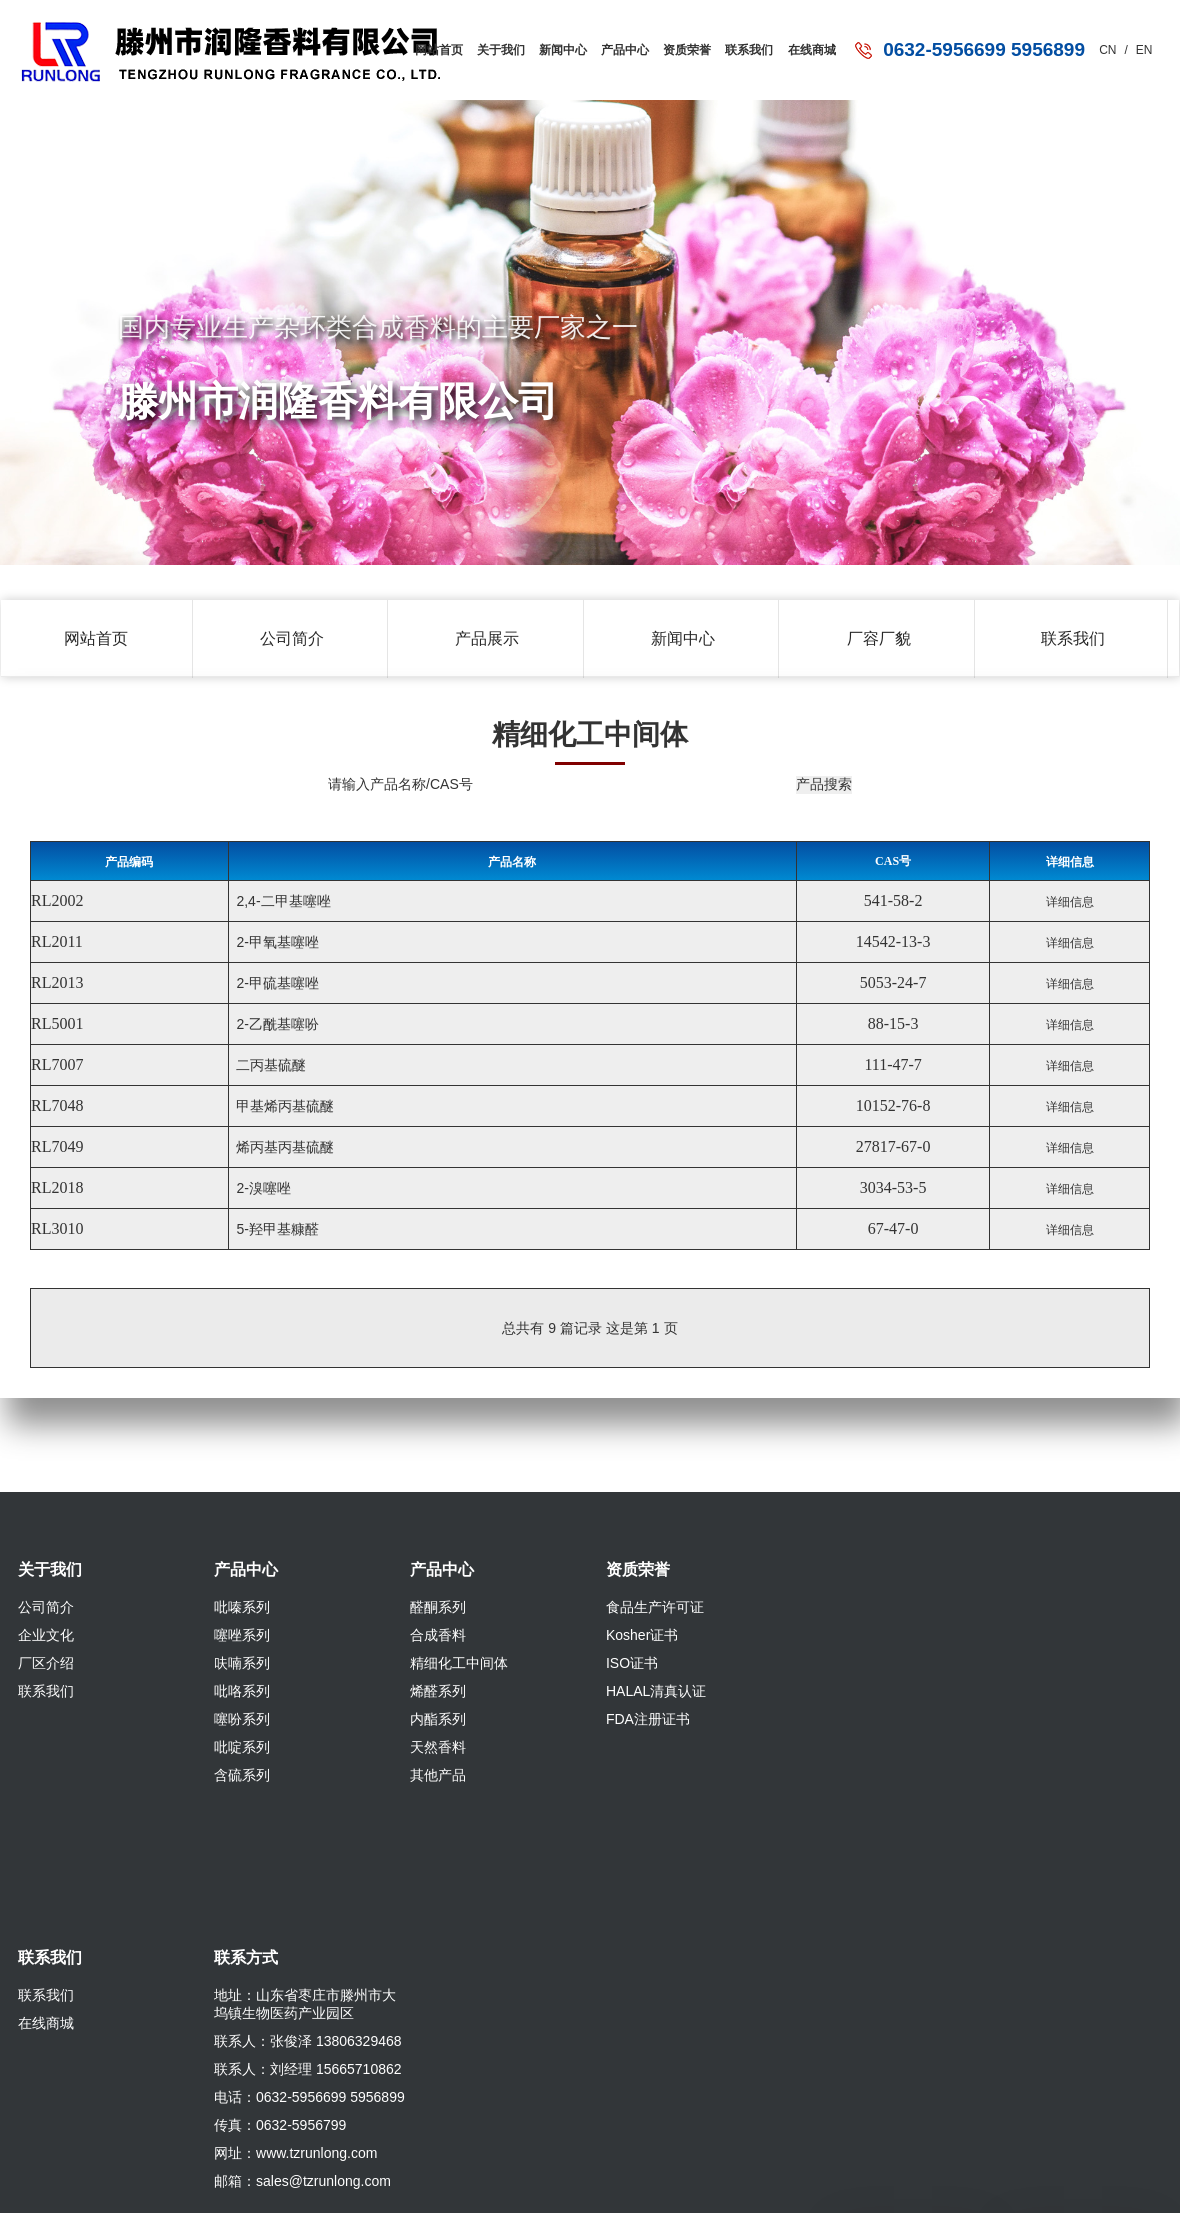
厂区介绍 (46, 1663)
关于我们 (490, 45)
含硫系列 (242, 1775)
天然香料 (438, 1747)
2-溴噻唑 (262, 1188)
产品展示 (487, 638)
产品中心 (618, 45)
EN (1144, 50)
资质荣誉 (683, 45)
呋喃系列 (242, 1663)
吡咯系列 (242, 1691)
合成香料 (438, 1635)
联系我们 (747, 45)
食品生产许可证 (655, 1607)
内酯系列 (438, 1719)
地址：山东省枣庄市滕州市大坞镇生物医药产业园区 (305, 2004)
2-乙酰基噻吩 (276, 1024)
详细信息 (1070, 902)
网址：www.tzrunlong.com (295, 2153)
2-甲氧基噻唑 (276, 942)
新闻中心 (554, 45)
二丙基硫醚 (270, 1065)
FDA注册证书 (648, 1719)
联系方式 (246, 1957)
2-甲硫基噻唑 (276, 983)
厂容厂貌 (879, 638)
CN (1107, 50)
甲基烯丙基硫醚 (284, 1106)
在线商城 (811, 45)
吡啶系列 (242, 1747)
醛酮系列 (438, 1607)
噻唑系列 (242, 1635)
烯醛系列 (438, 1691)
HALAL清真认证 (656, 1691)
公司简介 (292, 638)
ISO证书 (632, 1663)
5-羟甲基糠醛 (276, 1229)
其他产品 (438, 1775)
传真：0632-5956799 (280, 2125)
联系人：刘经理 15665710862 (308, 2069)
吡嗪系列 (242, 1607)
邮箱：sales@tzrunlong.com (302, 2181)
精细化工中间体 (459, 1663)
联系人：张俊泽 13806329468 (308, 2041)
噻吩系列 (242, 1719)
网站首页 (426, 45)
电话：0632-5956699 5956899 (309, 2097)
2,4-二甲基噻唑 (282, 901)
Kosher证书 (642, 1635)
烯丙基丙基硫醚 (284, 1147)
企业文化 (46, 1635)
